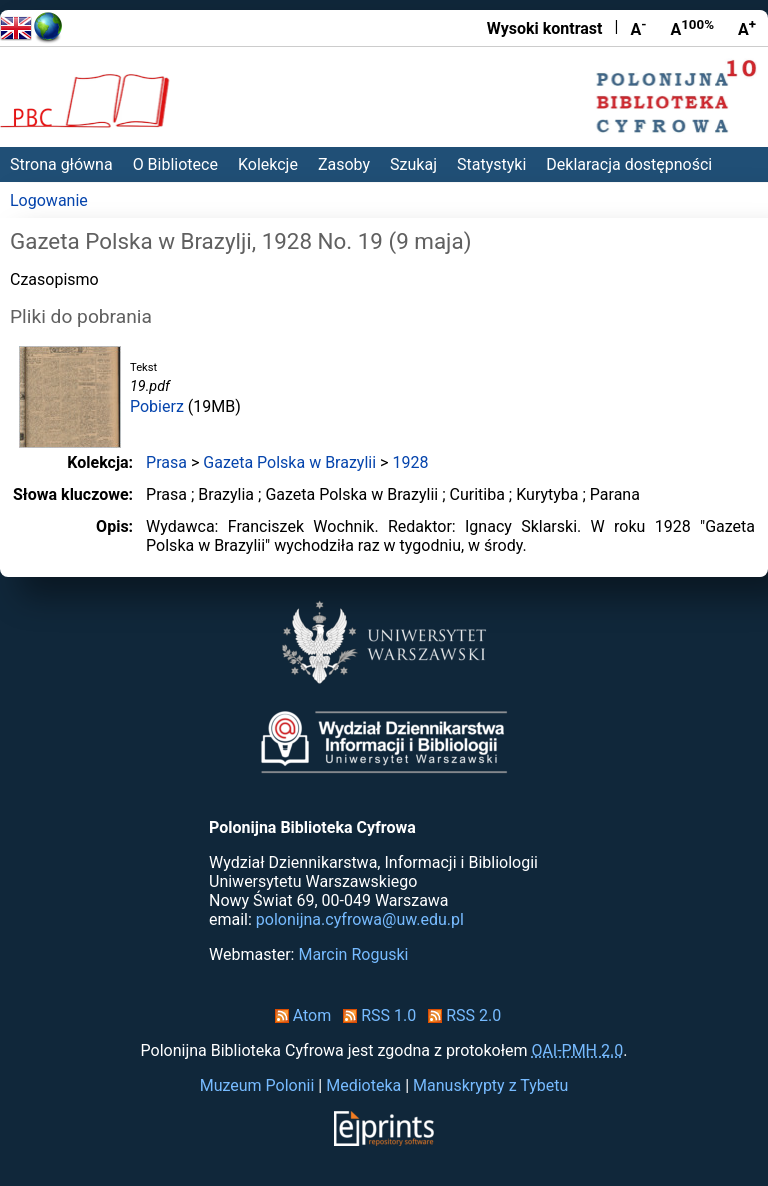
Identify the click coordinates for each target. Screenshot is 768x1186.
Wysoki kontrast (545, 28)
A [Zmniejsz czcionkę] (638, 28)
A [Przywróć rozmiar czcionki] (692, 28)
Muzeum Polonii (257, 1085)
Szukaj (413, 164)
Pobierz (157, 406)
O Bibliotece (175, 164)
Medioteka (363, 1085)
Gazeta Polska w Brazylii (289, 462)
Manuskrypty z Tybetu (490, 1085)
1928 (410, 462)
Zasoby (344, 164)
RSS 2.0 (460, 1015)
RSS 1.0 (375, 1015)
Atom (299, 1015)
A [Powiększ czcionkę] (747, 28)
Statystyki (491, 164)
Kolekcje (268, 164)
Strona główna (61, 164)
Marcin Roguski (353, 954)
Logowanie (49, 200)
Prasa (166, 462)
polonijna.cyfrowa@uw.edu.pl (360, 919)
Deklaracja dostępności (629, 164)
